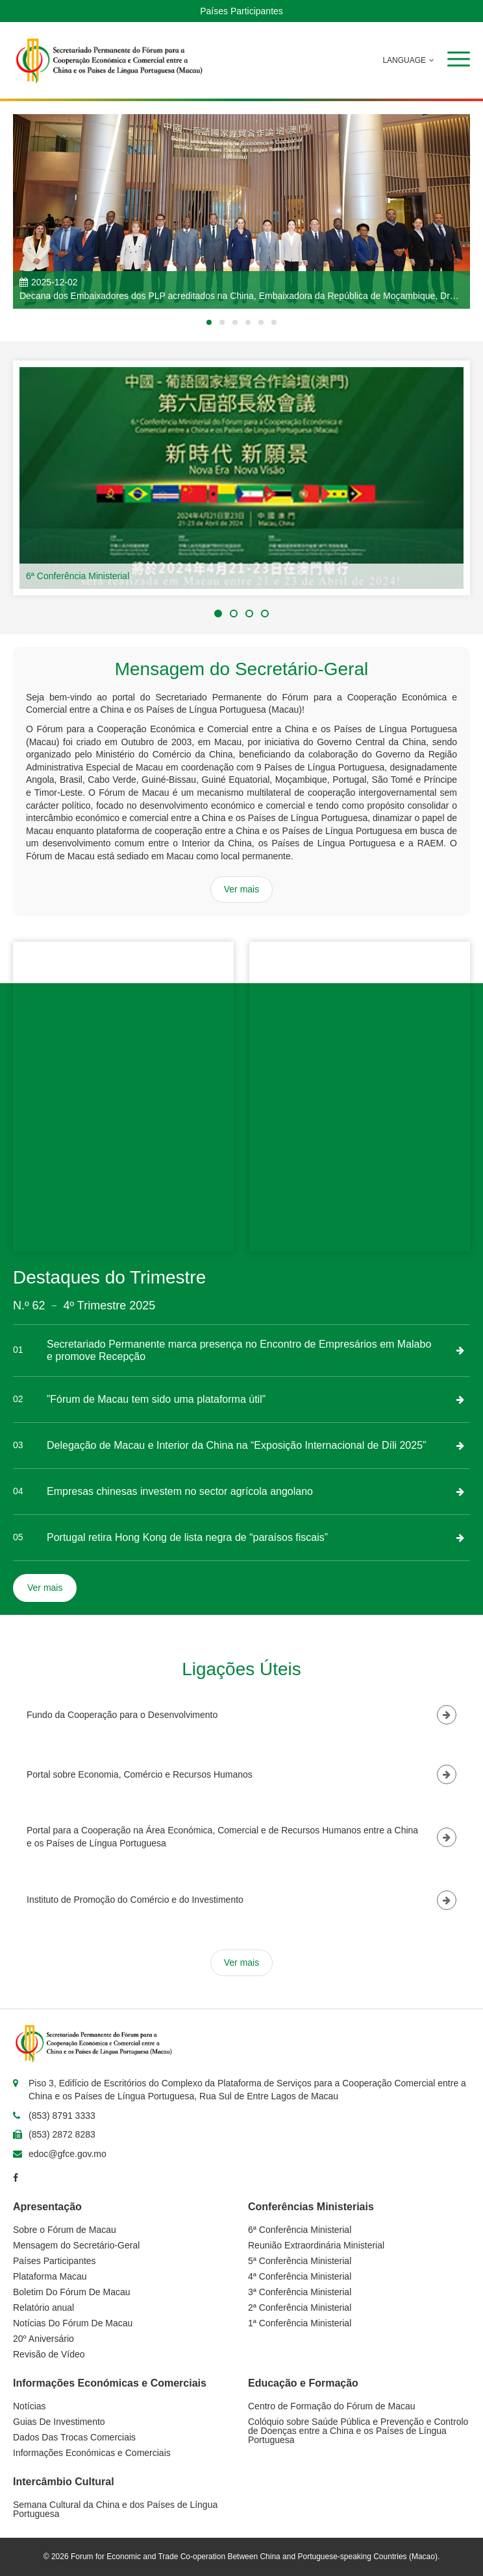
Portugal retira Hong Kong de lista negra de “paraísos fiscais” (187, 1537)
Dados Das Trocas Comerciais (74, 2437)
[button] (458, 59)
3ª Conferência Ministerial (299, 2292)
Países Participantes (241, 11)
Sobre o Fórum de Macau (64, 2229)
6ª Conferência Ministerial (77, 576)
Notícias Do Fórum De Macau (72, 2323)
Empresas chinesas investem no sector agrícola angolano (180, 1491)
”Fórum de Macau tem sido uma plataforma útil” (156, 1399)
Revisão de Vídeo (49, 2354)
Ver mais (241, 889)
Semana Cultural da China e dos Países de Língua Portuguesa (115, 2509)
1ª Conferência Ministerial (299, 2323)
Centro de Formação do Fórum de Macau (331, 2406)
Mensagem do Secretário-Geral (76, 2245)
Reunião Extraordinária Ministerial (316, 2245)
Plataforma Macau (50, 2276)
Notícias (29, 2406)
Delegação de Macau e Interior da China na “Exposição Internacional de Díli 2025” (236, 1445)
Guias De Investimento (59, 2421)
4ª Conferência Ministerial (299, 2276)
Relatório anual (43, 2307)
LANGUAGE (401, 60)
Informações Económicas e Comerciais (92, 2453)
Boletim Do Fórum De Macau (71, 2292)
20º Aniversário (43, 2338)
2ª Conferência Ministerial (299, 2307)
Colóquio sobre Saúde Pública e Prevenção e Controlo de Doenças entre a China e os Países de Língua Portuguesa (358, 2430)
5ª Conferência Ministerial (299, 2261)
